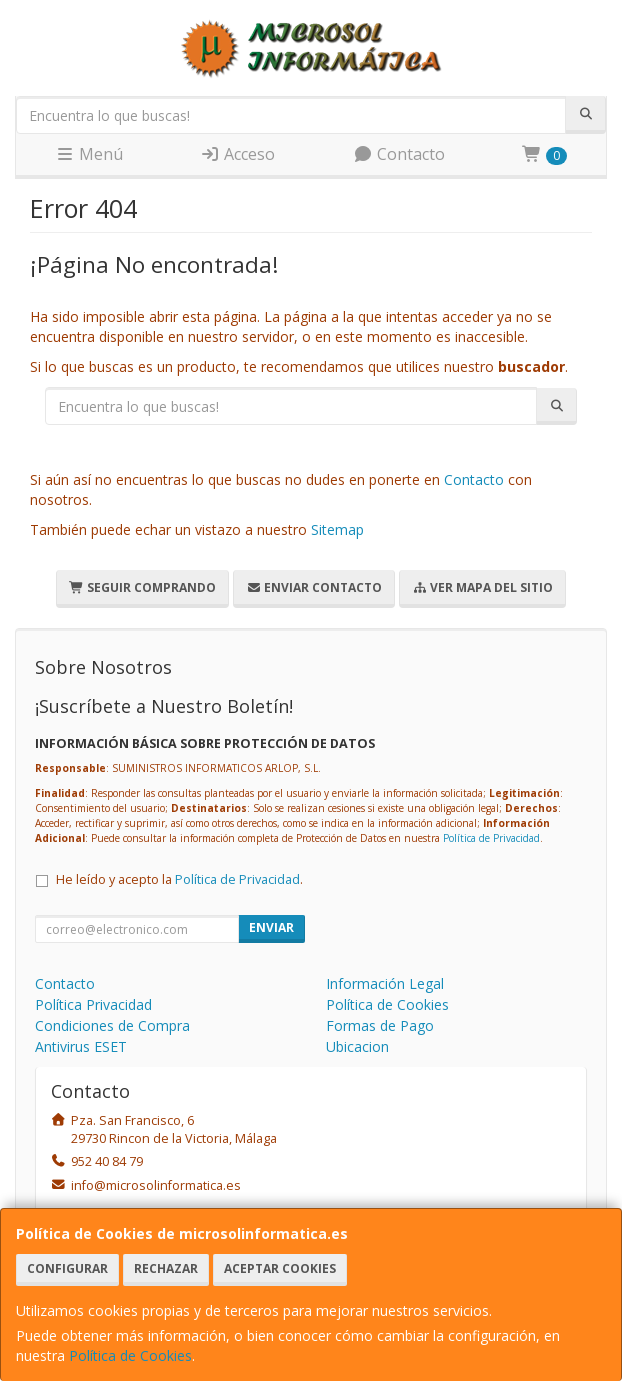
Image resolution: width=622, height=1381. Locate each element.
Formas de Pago (380, 1025)
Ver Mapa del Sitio (482, 587)
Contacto (399, 154)
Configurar (67, 1268)
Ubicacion (357, 1046)
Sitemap (337, 529)
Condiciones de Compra (112, 1025)
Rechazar (166, 1268)
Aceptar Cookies (280, 1268)
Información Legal (385, 983)
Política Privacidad (93, 1004)
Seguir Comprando (142, 587)
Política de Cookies (130, 1355)
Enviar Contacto (314, 587)
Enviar (271, 927)
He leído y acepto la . (179, 879)
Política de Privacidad (491, 838)
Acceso (237, 154)
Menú (89, 154)
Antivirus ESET (81, 1046)
